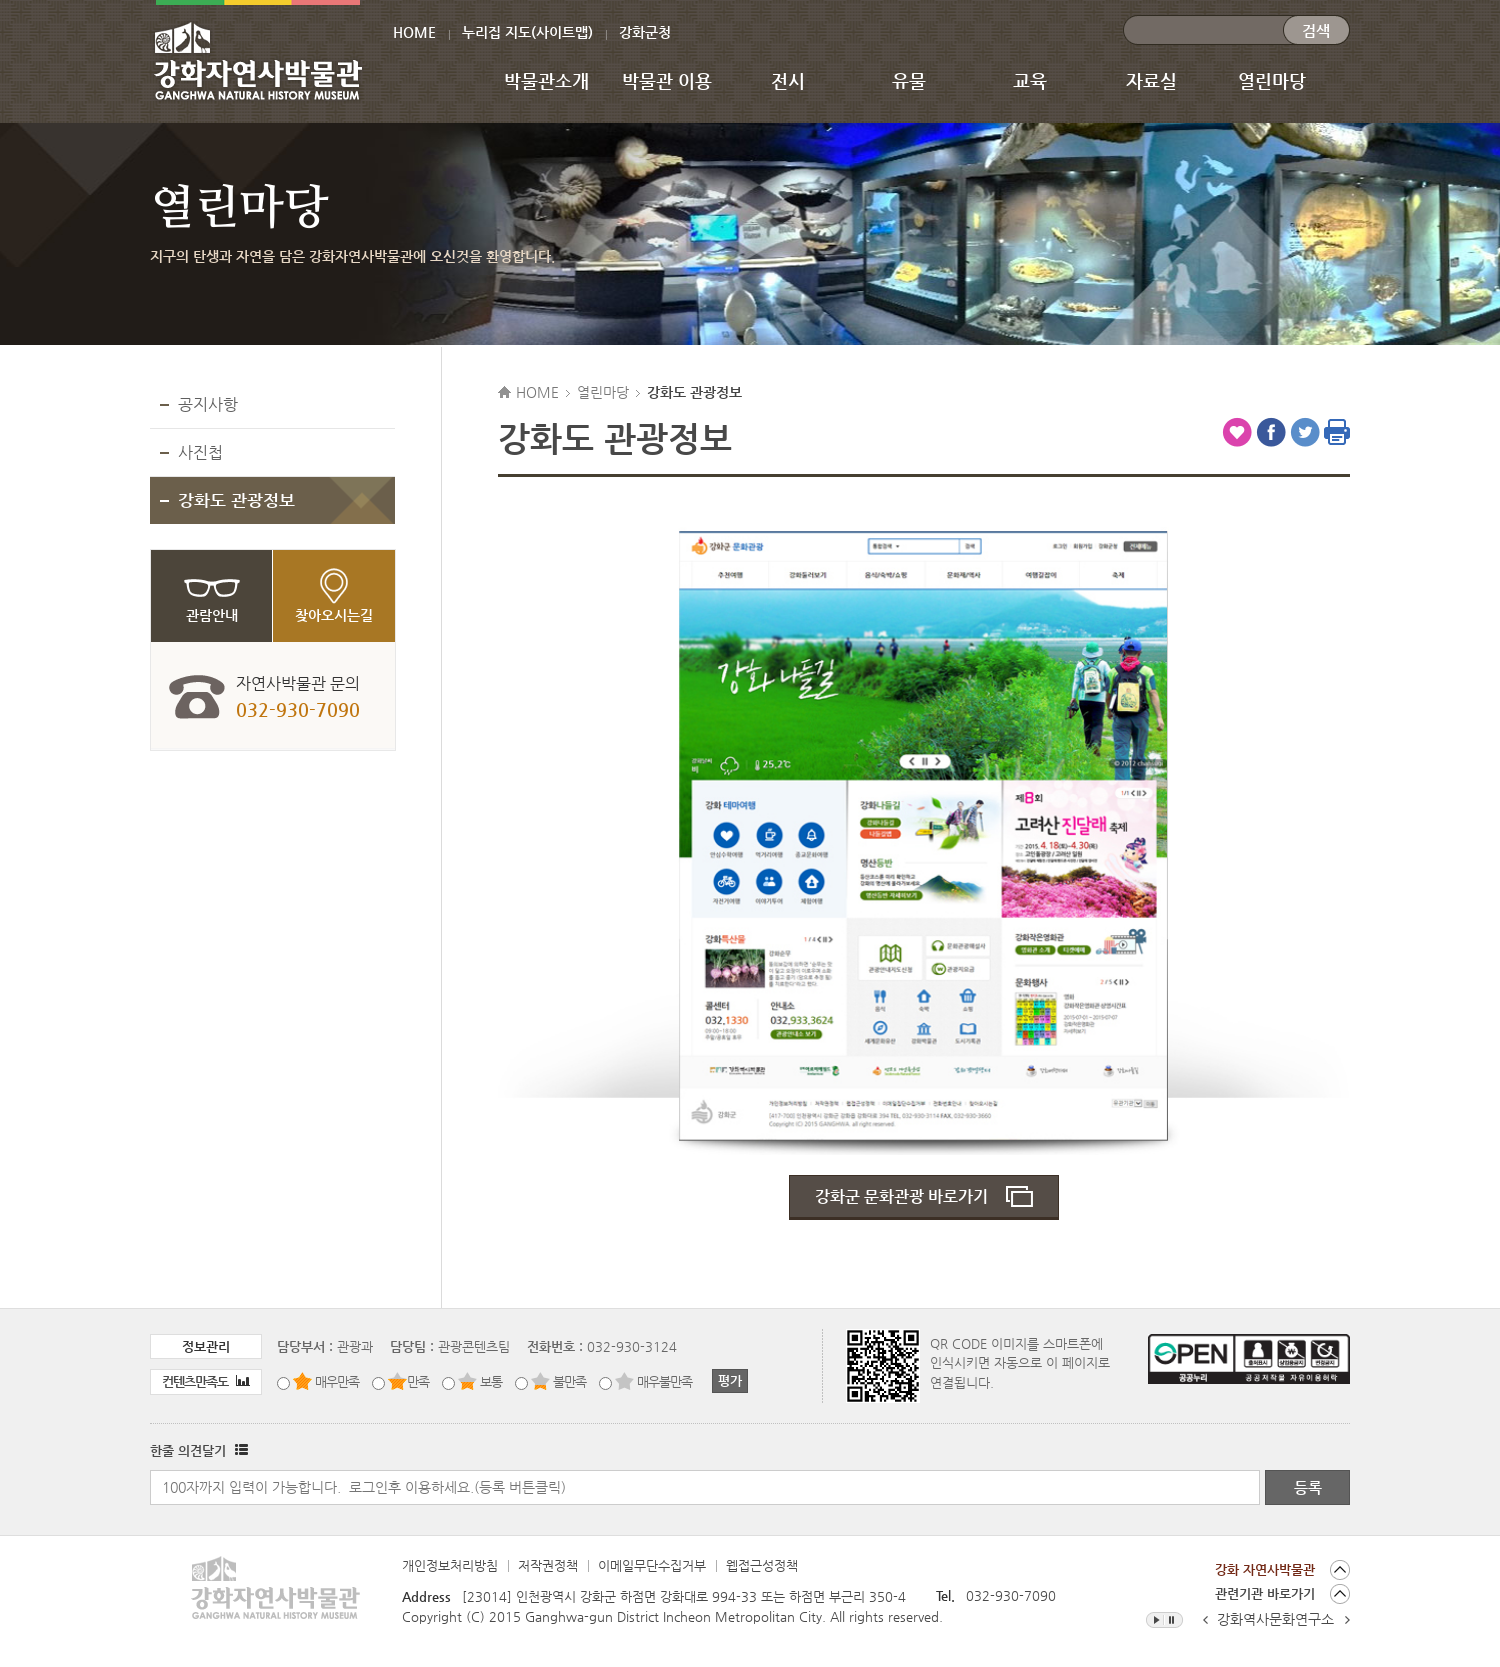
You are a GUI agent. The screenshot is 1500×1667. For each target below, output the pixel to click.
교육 (1030, 80)
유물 (909, 80)
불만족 (569, 1381)
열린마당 (1272, 80)
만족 (418, 1381)
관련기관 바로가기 (1265, 1593)
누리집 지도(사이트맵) (527, 32)
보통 (491, 1381)
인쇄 (1337, 432)
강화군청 (645, 32)
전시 (788, 80)
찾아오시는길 (334, 615)
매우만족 (337, 1381)
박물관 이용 (667, 80)
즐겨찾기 (1237, 432)
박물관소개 (546, 80)
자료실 (1151, 80)
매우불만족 (664, 1381)
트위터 (1305, 432)
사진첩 (200, 452)
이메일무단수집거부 (652, 1565)
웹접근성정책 (762, 1565)
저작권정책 (548, 1565)
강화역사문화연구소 (1275, 1619)
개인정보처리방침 (450, 1565)
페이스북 (1271, 432)
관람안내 (212, 615)
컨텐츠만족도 (206, 1381)
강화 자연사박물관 (1265, 1569)
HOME (414, 32)
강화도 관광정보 (236, 500)
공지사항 (208, 404)
